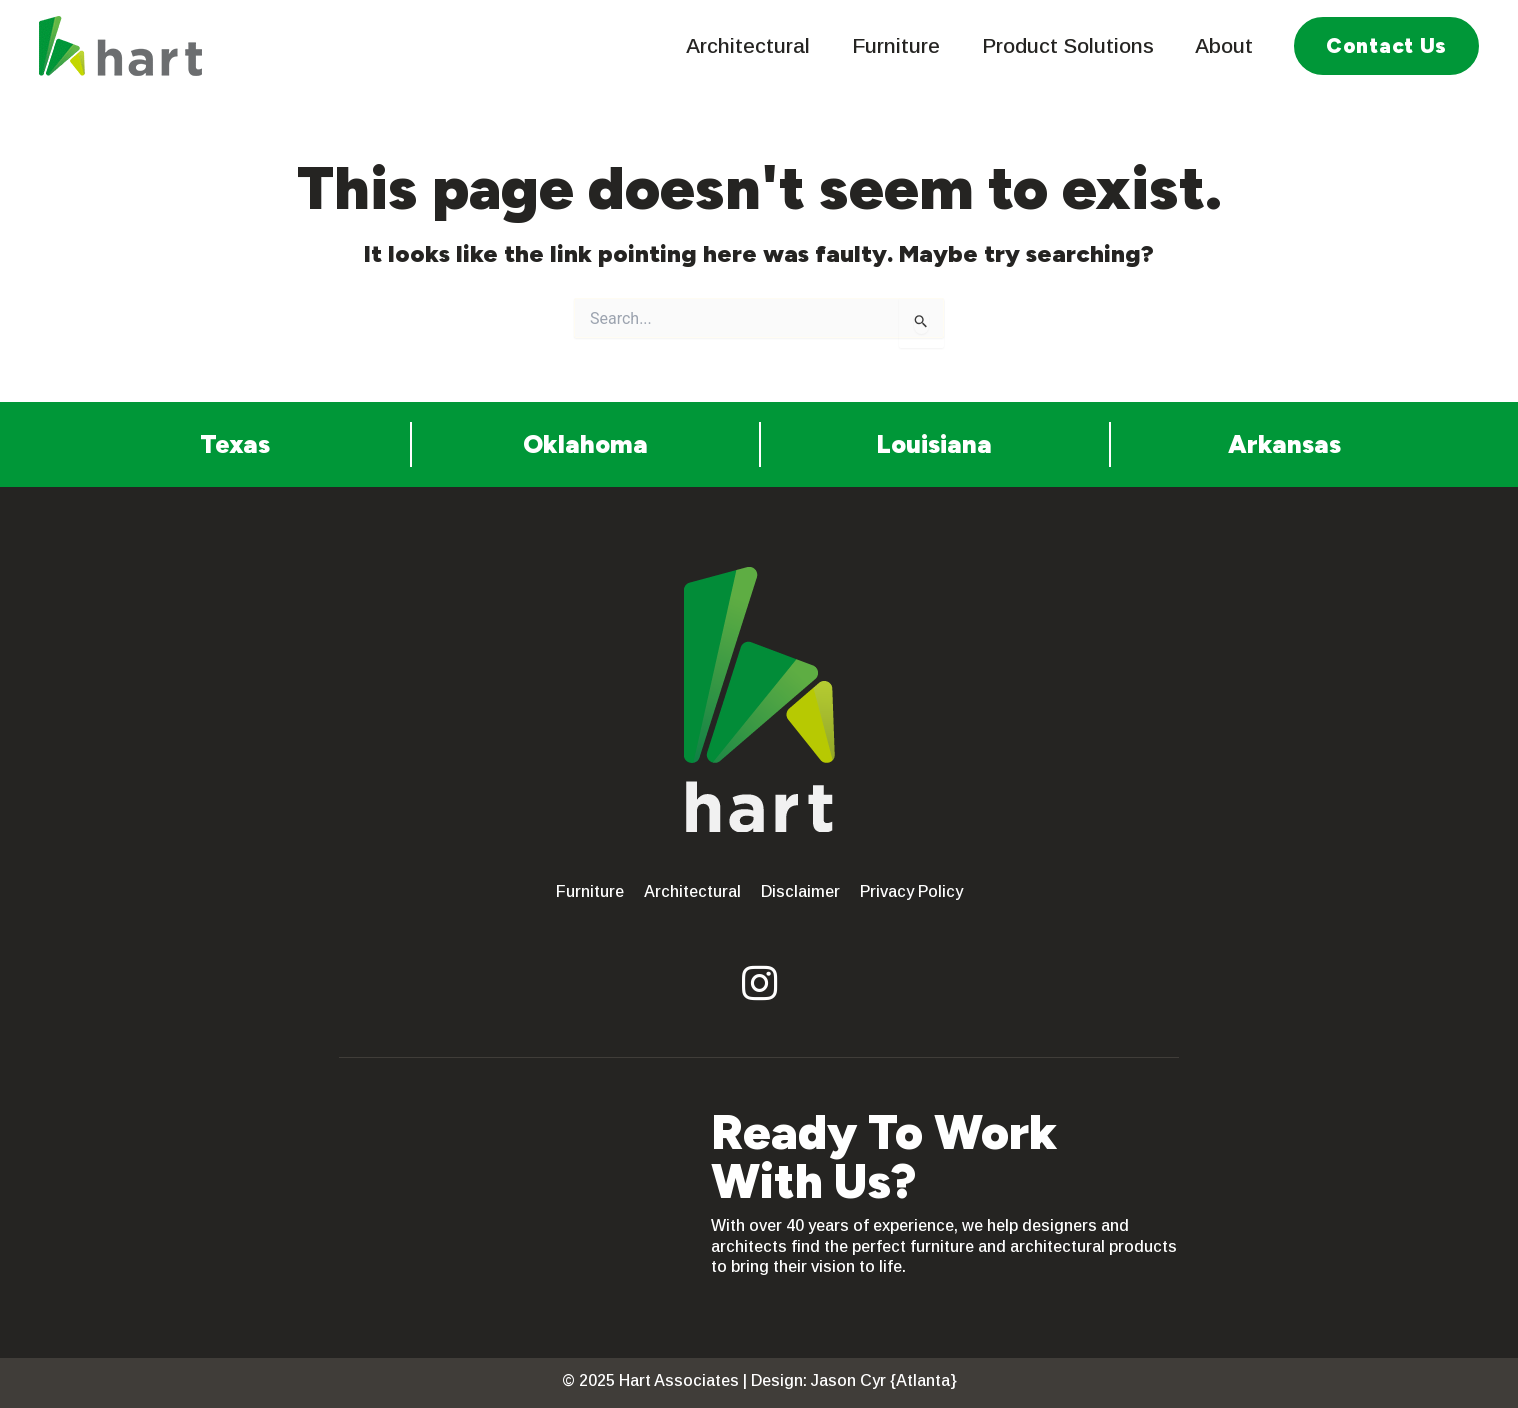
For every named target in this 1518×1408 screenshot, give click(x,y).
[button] (1386, 46)
